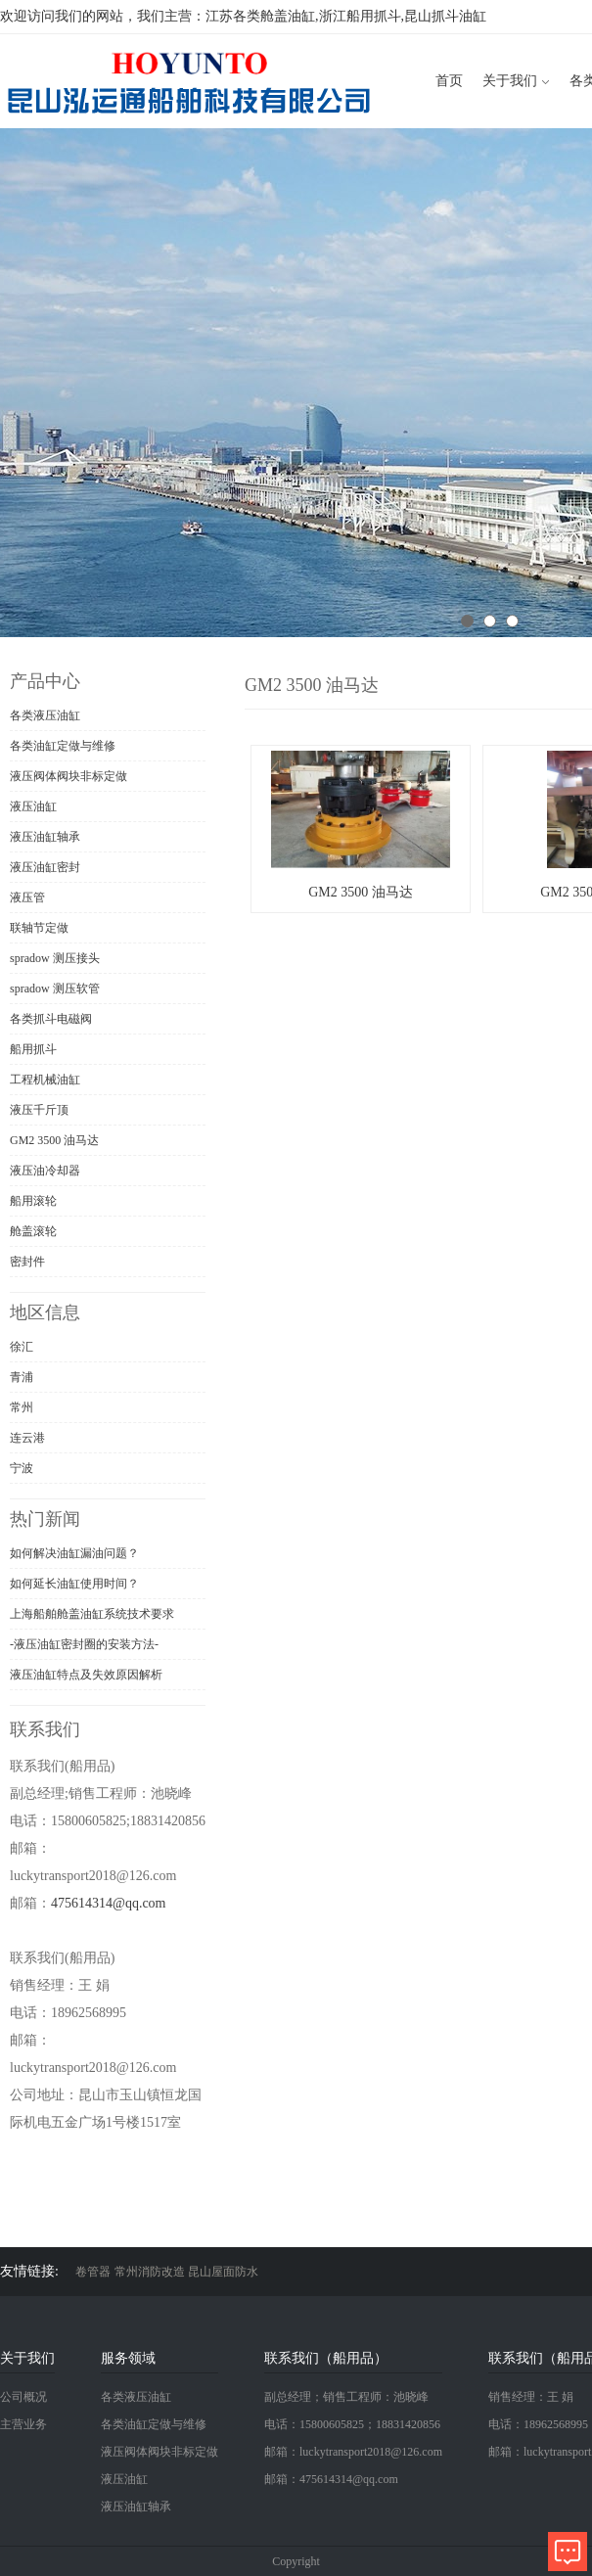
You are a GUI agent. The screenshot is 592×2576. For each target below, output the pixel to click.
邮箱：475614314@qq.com (331, 2479)
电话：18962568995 (538, 2424)
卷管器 (93, 2271)
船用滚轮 (33, 1201)
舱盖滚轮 (33, 1231)
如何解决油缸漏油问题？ (74, 1553)
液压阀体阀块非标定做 (68, 776)
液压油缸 (33, 806)
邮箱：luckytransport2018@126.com (353, 2452)
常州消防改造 (149, 2271)
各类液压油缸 (45, 715)
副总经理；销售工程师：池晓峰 (346, 2397)
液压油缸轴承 (45, 837)
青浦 (21, 1377)
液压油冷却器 (45, 1170)
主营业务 (23, 2424)
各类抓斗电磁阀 (51, 1019)
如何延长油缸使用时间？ (74, 1583)
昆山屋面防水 (223, 2271)
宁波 (21, 1468)
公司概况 (23, 2397)
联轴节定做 (39, 928)
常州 (21, 1407)
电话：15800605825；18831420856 (352, 2424)
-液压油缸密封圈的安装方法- (84, 1644)
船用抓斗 (33, 1049)
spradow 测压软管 (55, 988)
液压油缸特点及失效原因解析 (86, 1674)
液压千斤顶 (39, 1110)
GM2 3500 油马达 (54, 1140)
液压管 (27, 897)
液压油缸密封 (45, 867)
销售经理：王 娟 (530, 2397)
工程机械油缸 (45, 1079)
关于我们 (509, 80)
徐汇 (21, 1347)
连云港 (27, 1438)
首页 (449, 80)
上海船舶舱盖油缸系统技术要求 (92, 1614)
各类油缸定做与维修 (62, 746)
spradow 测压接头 (55, 958)
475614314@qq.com (108, 1903)
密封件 (27, 1261)
